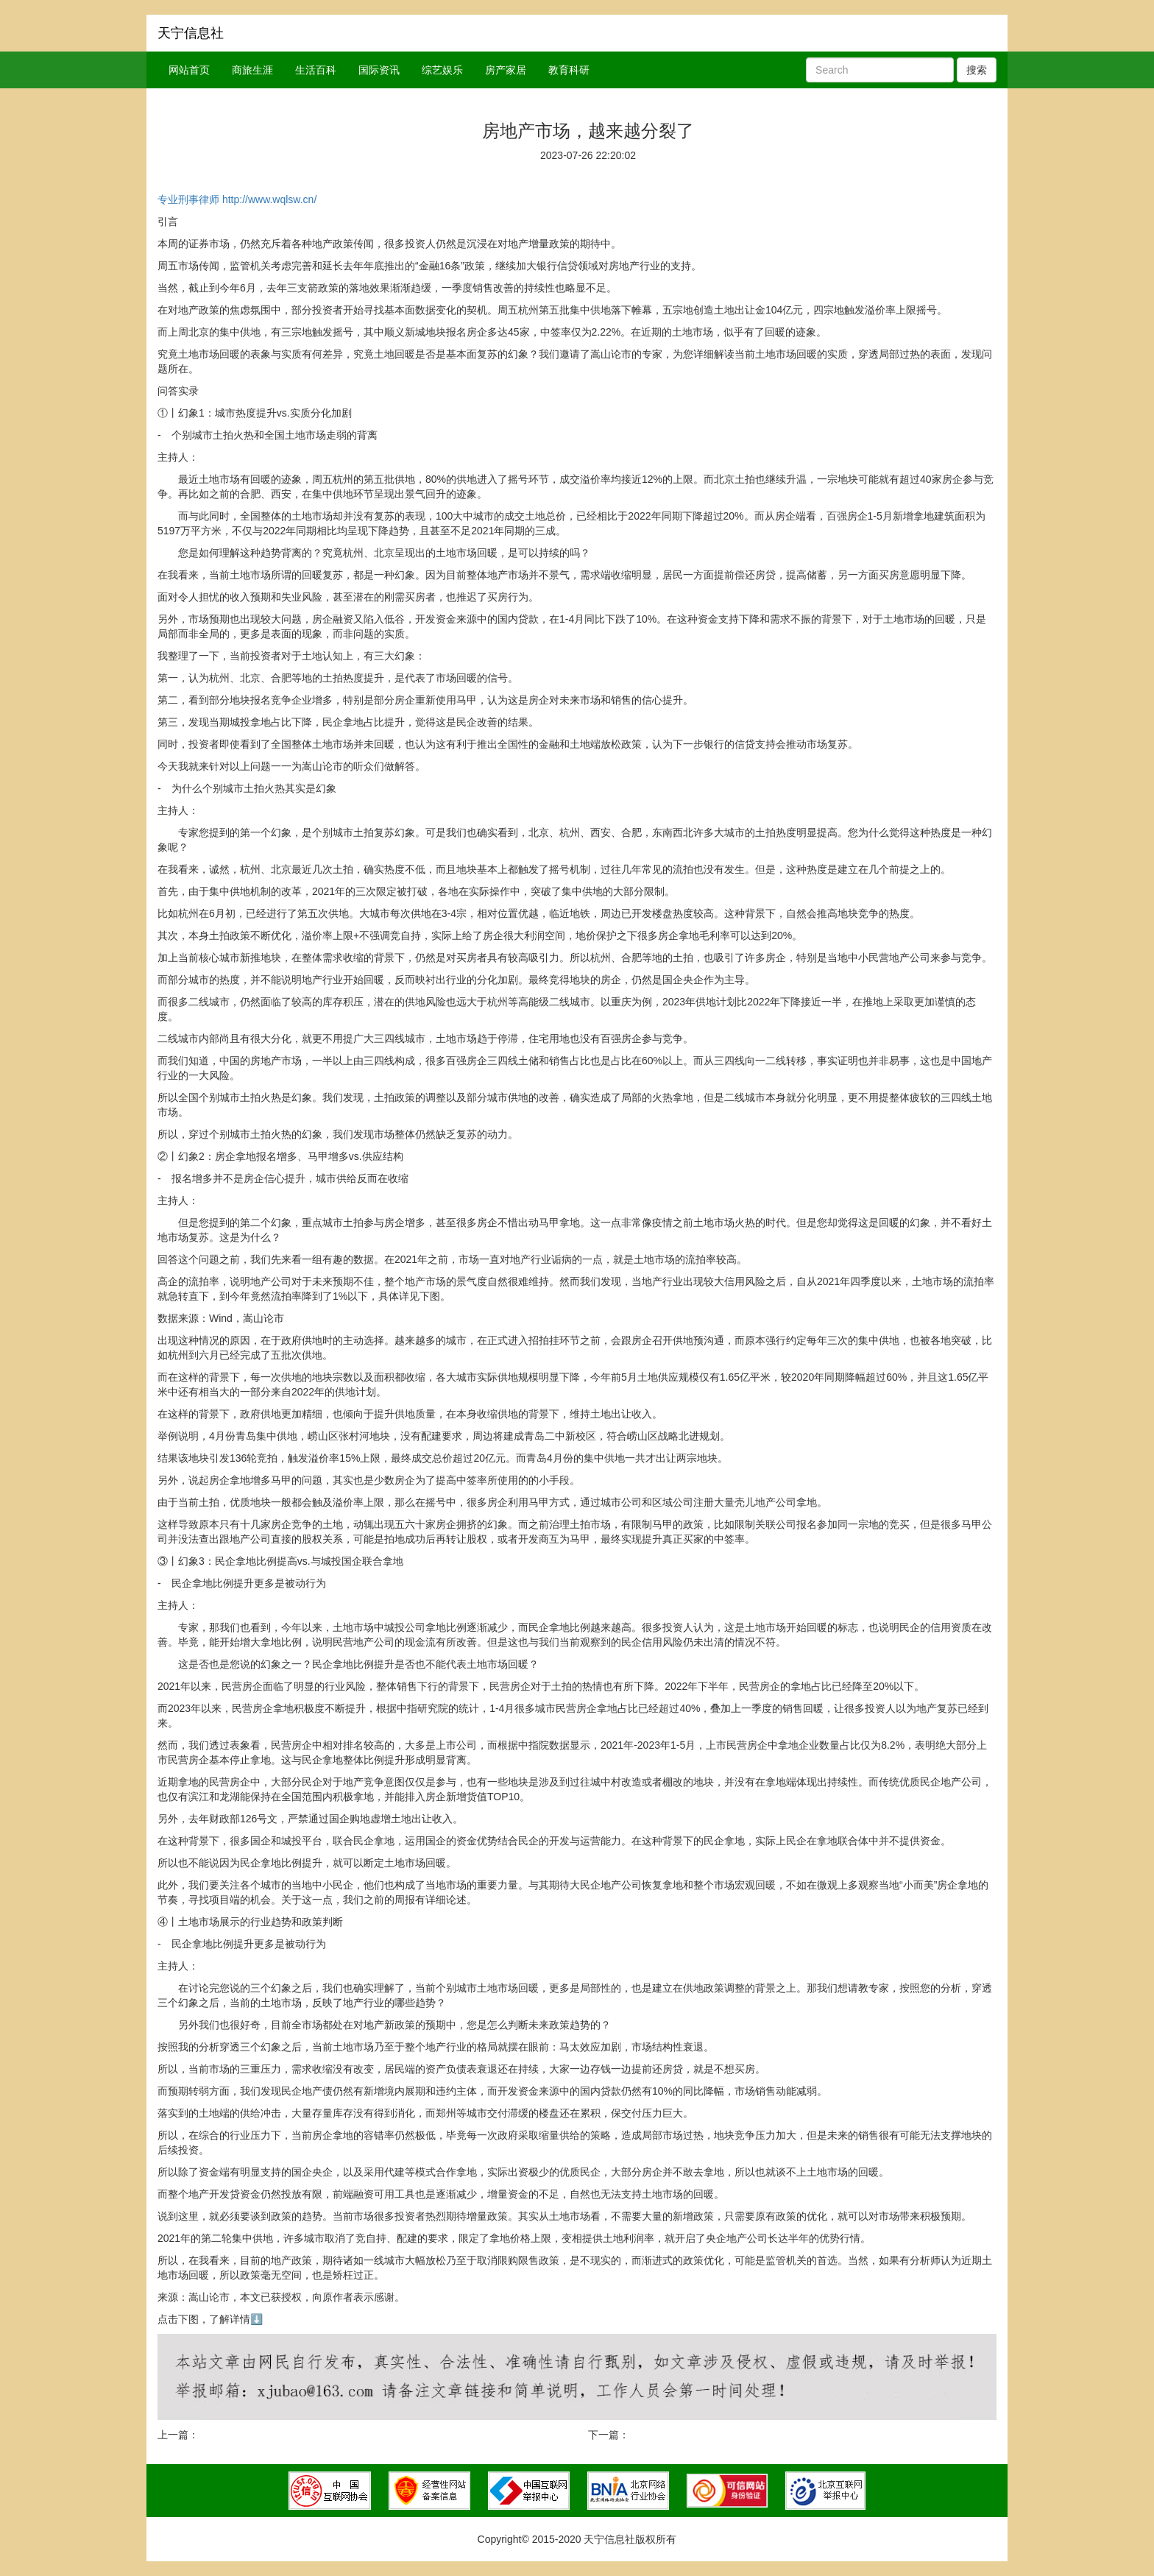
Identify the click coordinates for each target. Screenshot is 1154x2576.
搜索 (976, 70)
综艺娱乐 (442, 70)
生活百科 (315, 70)
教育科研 (569, 70)
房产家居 (505, 70)
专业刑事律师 (188, 199)
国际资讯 (379, 70)
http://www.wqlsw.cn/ (269, 199)
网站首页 (189, 70)
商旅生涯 (252, 70)
